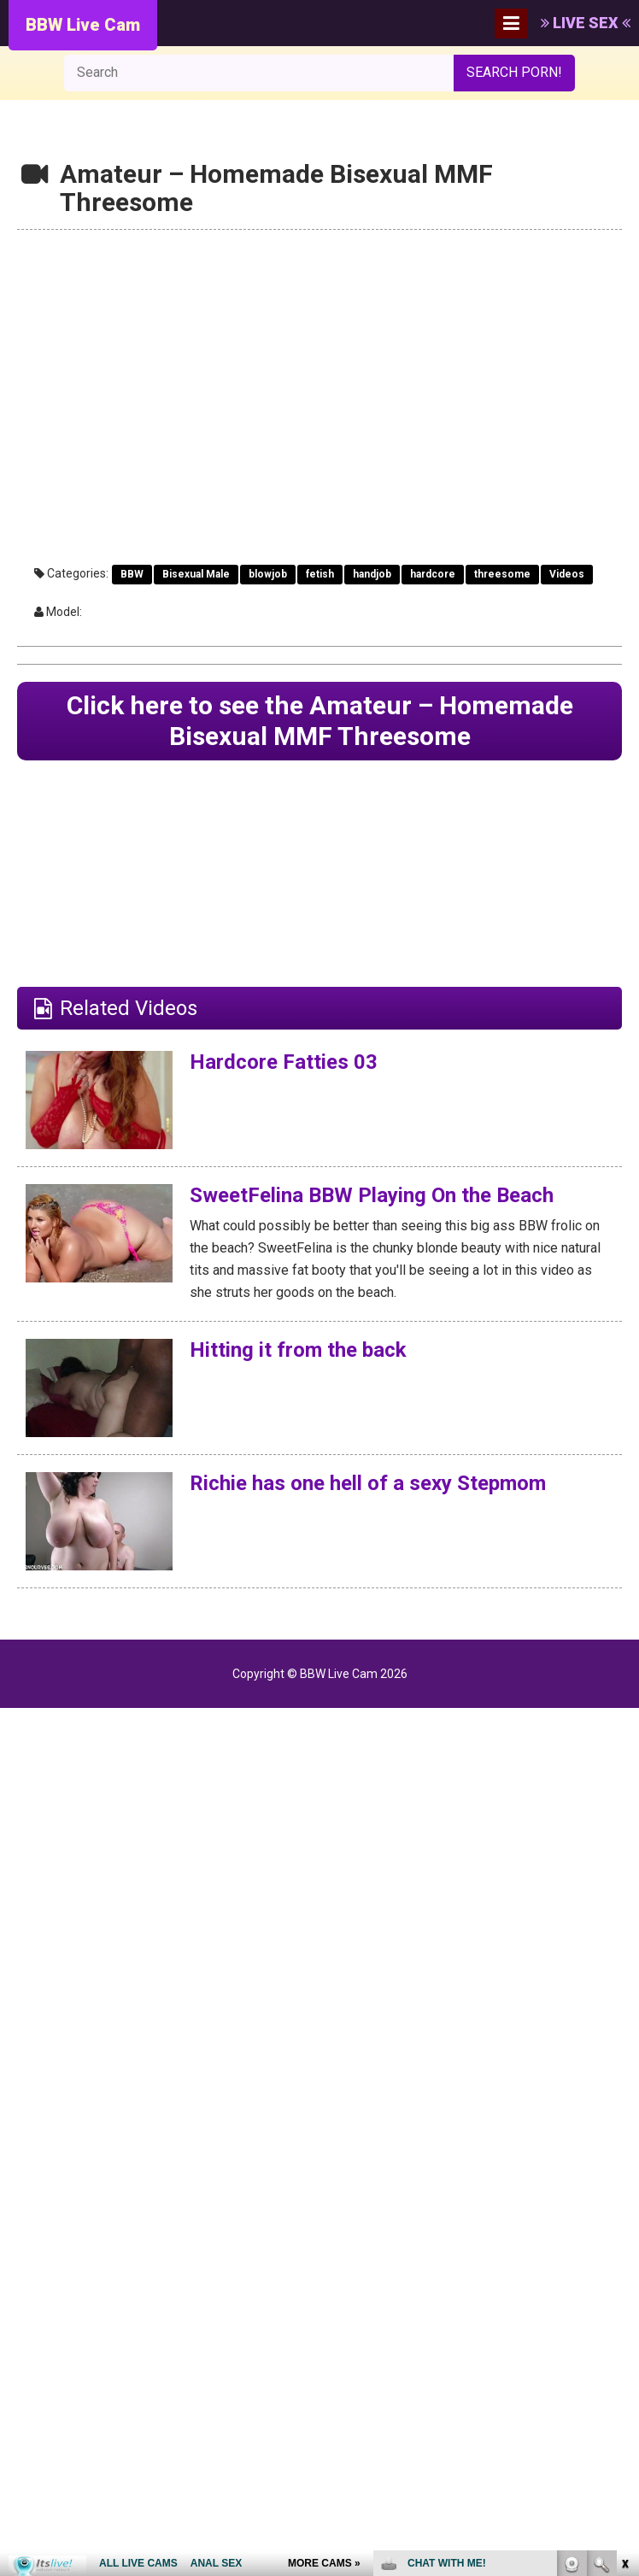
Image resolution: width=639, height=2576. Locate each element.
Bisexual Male (196, 574)
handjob (372, 574)
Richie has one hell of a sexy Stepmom (368, 1483)
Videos (566, 574)
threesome (502, 574)
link (624, 2309)
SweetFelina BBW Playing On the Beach (372, 1195)
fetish (320, 574)
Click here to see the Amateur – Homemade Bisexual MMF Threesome (320, 720)
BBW (132, 574)
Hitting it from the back (298, 1350)
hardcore (432, 574)
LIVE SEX (585, 23)
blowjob (268, 574)
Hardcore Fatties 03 (284, 1062)
